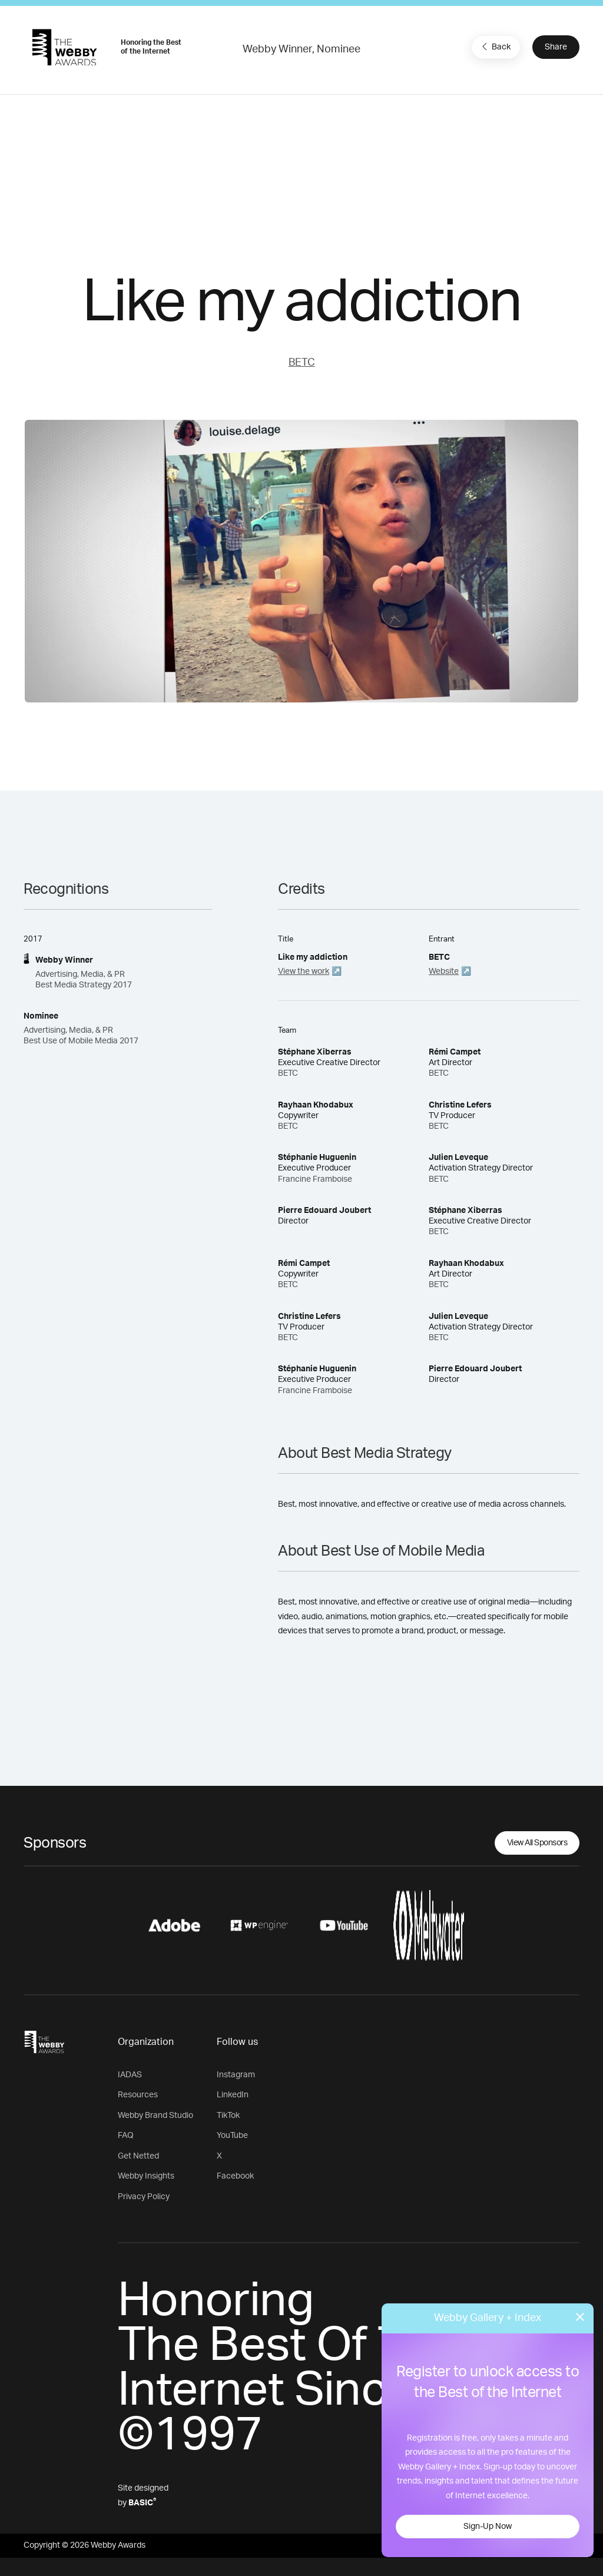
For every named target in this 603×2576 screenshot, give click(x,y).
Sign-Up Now (487, 2526)
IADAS (130, 2075)
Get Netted (138, 2156)
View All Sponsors (537, 1843)
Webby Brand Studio (155, 2115)
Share (556, 47)
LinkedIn (233, 2095)
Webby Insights (146, 2176)
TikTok (228, 2115)
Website (444, 971)
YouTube (232, 2135)
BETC (302, 362)
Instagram (236, 2075)
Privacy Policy (144, 2197)
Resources (138, 2095)
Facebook (235, 2176)
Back (495, 46)
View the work (303, 971)
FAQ (126, 2135)
